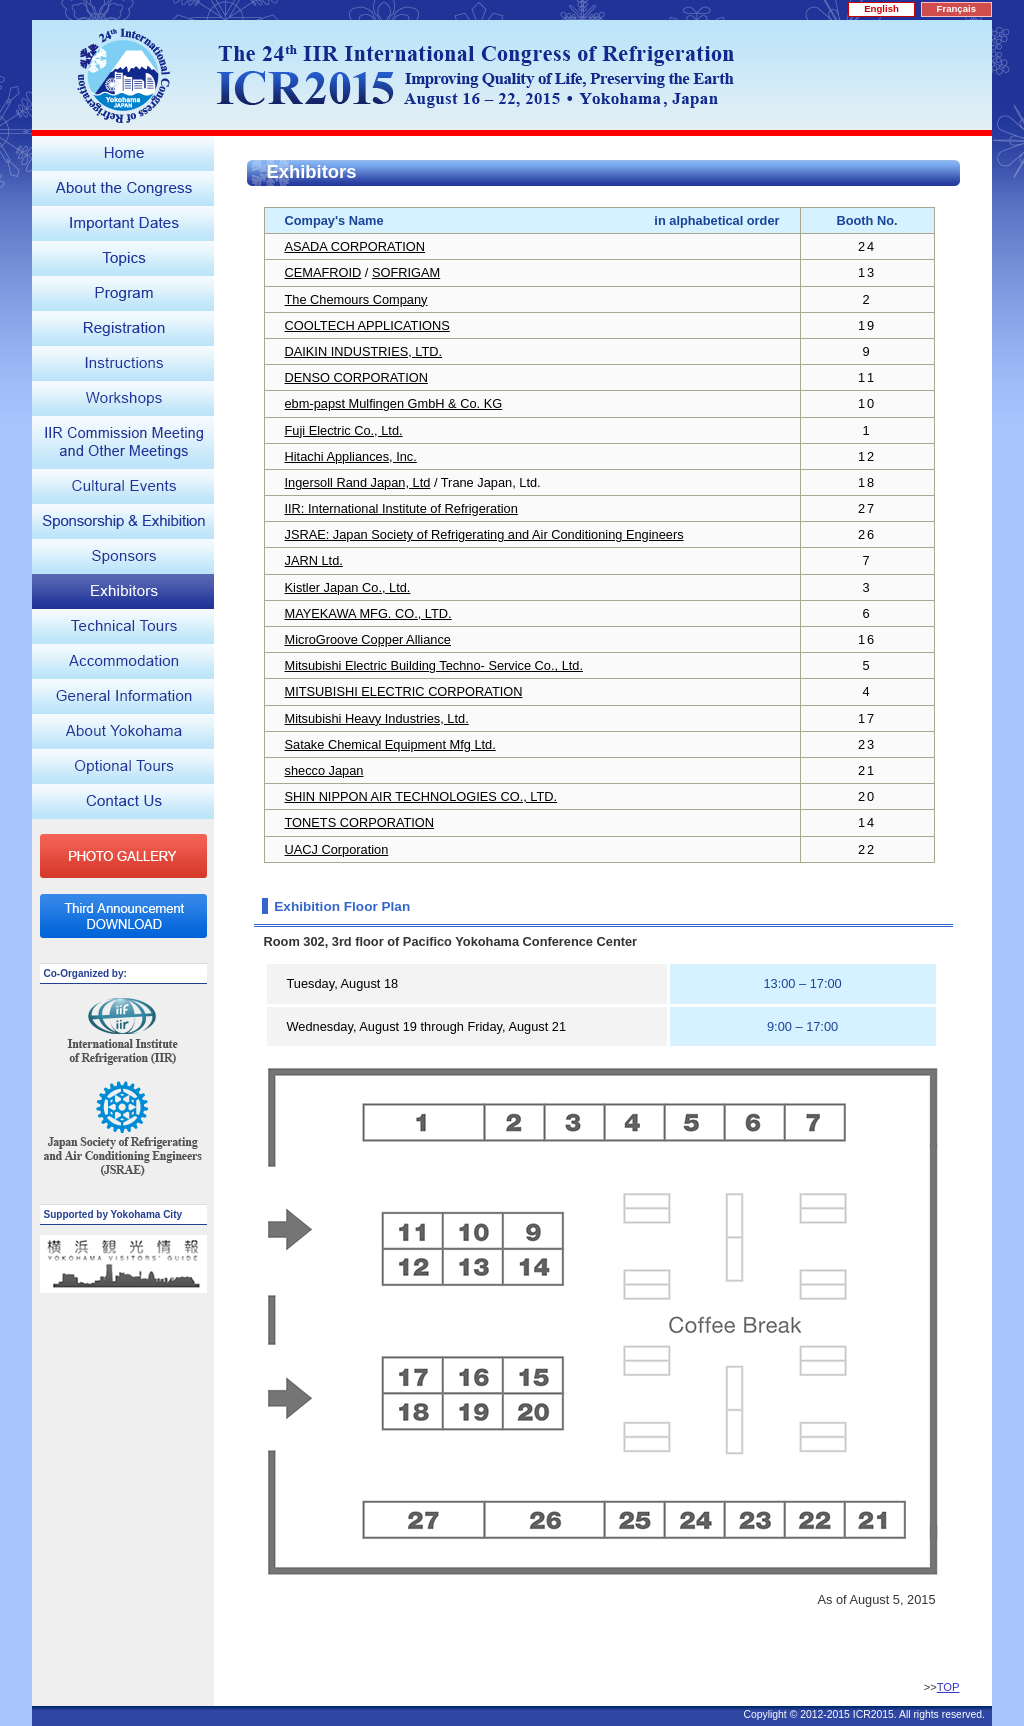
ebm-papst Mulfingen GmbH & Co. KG (394, 403)
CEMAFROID (323, 272)
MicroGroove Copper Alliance (368, 639)
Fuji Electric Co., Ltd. (344, 430)
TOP (948, 1687)
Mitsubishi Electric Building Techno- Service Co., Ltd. (434, 665)
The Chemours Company (356, 299)
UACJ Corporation (337, 849)
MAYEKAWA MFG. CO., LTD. (368, 613)
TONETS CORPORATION (360, 822)
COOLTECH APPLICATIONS (367, 325)
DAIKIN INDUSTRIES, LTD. (364, 351)
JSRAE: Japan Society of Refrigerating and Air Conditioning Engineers (484, 534)
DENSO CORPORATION (356, 377)
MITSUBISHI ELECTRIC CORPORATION (404, 691)
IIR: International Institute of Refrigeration (401, 508)
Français (956, 8)
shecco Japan (324, 770)
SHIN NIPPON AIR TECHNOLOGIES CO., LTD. (421, 796)
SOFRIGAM (406, 272)
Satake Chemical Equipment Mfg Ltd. (390, 744)
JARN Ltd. (314, 560)
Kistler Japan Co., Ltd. (348, 587)
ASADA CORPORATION (355, 246)
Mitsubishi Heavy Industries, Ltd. (377, 718)
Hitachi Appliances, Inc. (351, 456)
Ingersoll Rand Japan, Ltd (358, 482)
